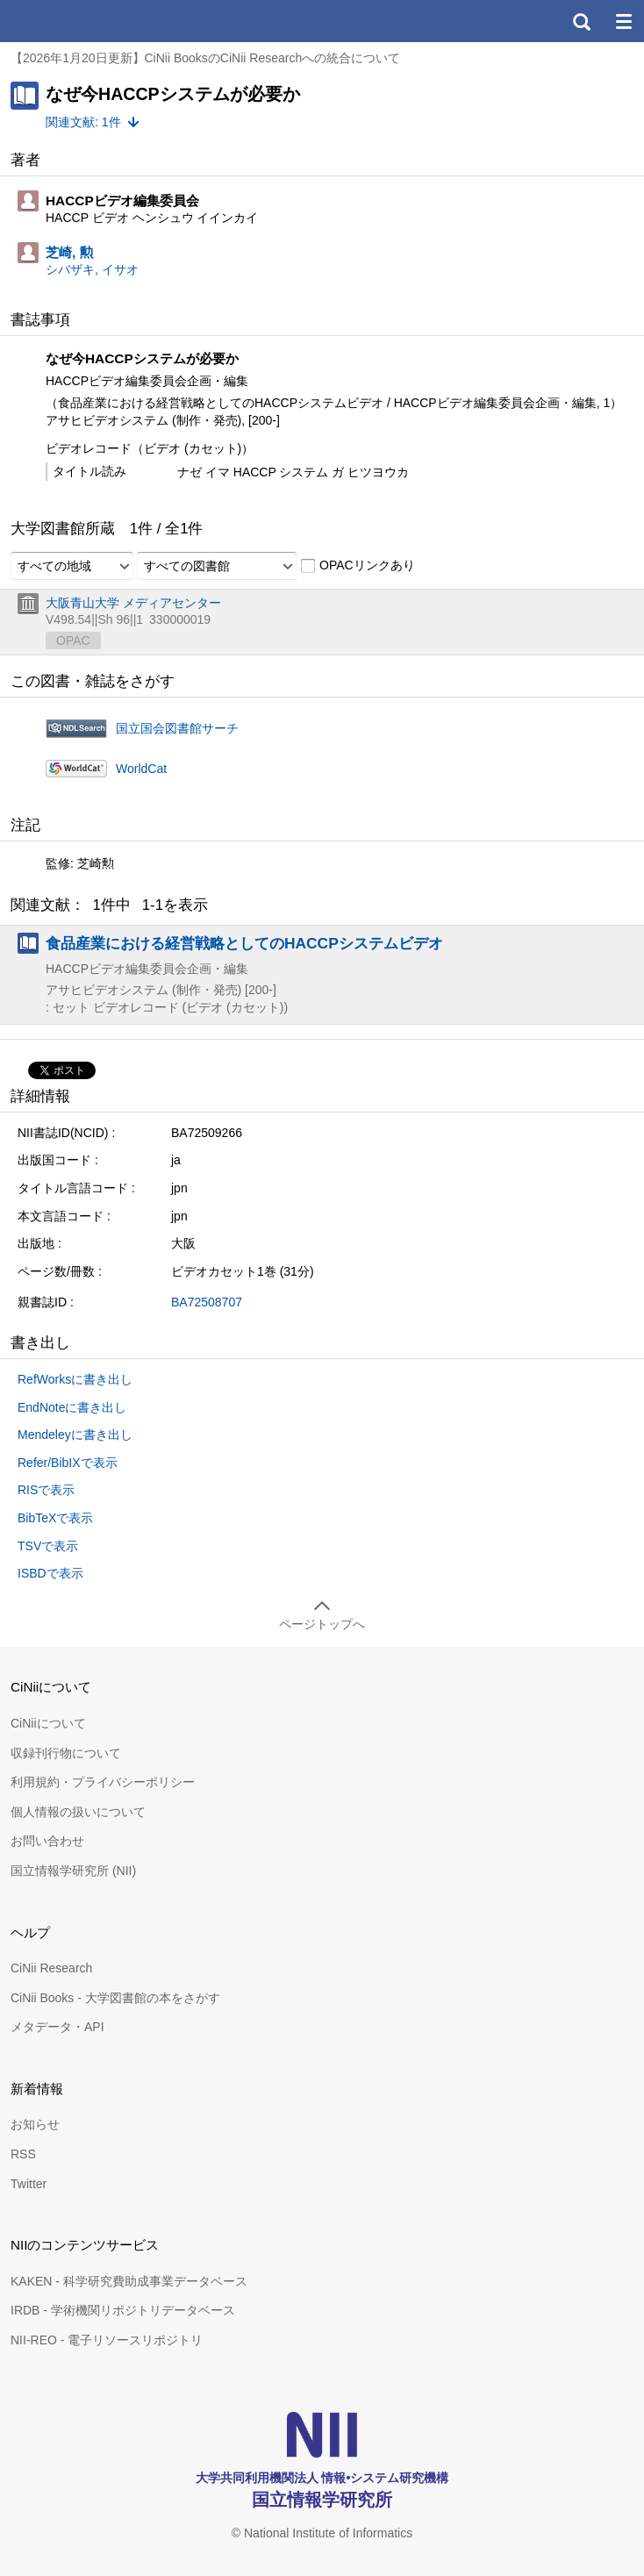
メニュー (623, 21)
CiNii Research (51, 1968)
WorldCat (141, 769)
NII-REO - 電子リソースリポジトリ (107, 2340)
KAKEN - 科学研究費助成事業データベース (129, 2281)
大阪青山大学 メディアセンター (133, 603)
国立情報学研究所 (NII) (73, 1871)
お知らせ (35, 2124)
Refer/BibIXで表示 (68, 1463)
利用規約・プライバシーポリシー (103, 1782)
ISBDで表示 (50, 1573)
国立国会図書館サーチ (177, 728)
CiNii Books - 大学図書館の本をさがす (115, 1998)
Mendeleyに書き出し (75, 1435)
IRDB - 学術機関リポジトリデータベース (123, 2310)
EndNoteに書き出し (72, 1407)
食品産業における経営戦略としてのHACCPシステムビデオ (244, 943)
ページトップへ (322, 1624)
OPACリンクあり (357, 566)
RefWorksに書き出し (75, 1379)
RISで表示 (46, 1490)
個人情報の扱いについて (78, 1812)
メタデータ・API (57, 2027)
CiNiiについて (48, 1723)
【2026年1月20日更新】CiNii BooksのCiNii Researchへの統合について (205, 58)
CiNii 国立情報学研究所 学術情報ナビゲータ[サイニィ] (77, 21)
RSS (23, 2154)
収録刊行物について (66, 1753)
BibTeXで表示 (55, 1518)
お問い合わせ (47, 1841)
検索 (581, 21)
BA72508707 (206, 1302)
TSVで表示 (48, 1546)
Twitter (29, 2184)
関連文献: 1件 (83, 122)
